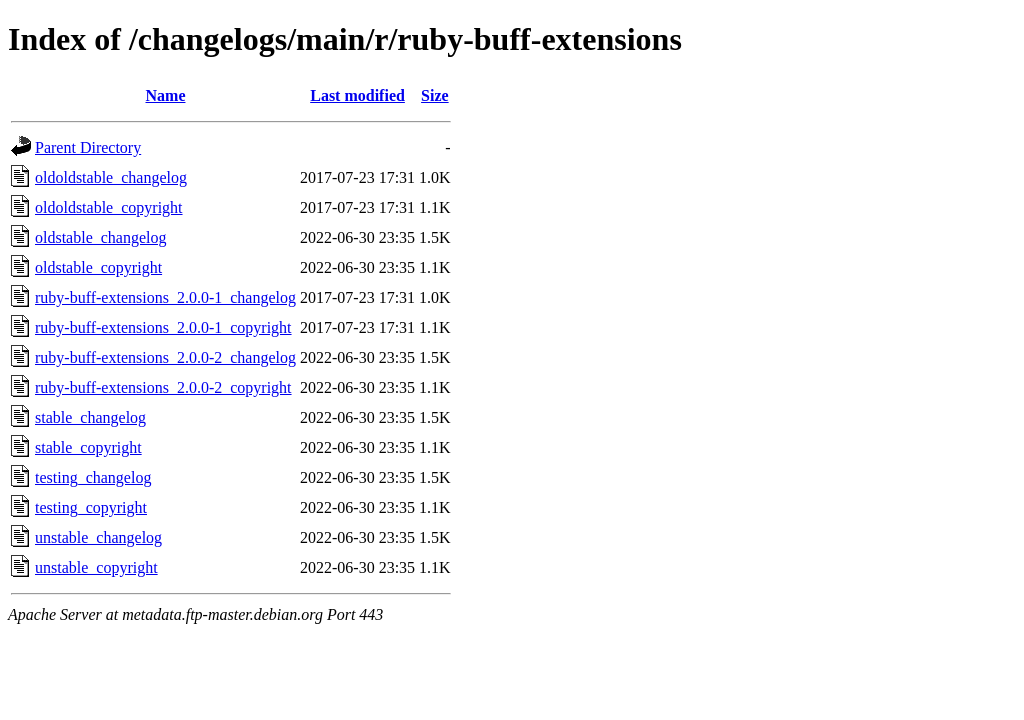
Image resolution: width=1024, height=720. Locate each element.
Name (166, 95)
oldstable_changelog (101, 237)
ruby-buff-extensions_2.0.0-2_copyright (163, 387)
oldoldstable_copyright (109, 207)
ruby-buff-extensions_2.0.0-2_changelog (165, 357)
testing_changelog (93, 477)
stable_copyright (88, 447)
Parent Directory (88, 147)
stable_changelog (90, 417)
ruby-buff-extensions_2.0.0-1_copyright (163, 327)
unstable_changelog (98, 537)
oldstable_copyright (98, 267)
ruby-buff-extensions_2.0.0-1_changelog (165, 297)
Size (435, 95)
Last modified (357, 95)
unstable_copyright (96, 567)
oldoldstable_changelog (111, 177)
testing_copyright (91, 507)
